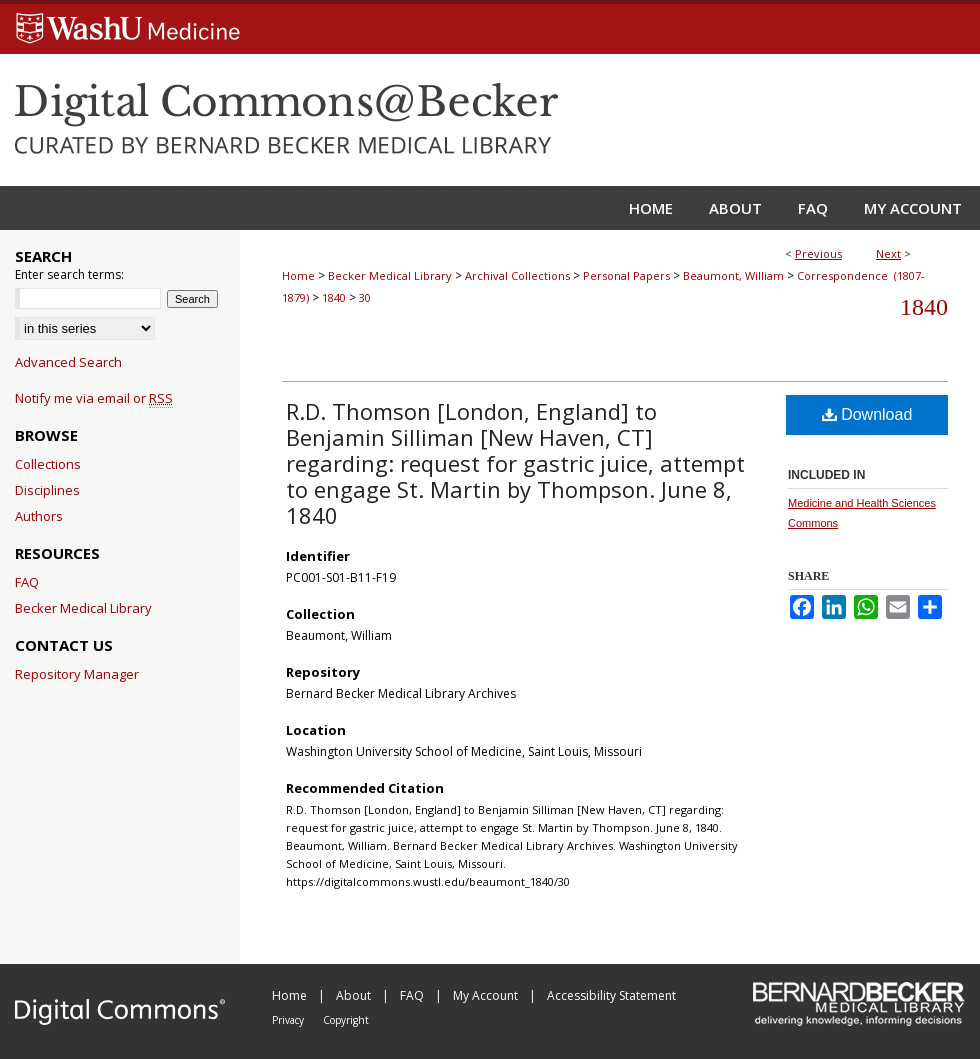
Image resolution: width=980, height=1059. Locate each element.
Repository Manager (77, 674)
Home (298, 275)
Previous (818, 253)
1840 (334, 297)
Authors (39, 516)
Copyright (346, 1020)
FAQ (27, 582)
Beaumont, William (733, 275)
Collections (48, 464)
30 (365, 297)
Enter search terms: (69, 274)
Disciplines (47, 490)
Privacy (289, 1020)
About (355, 995)
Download (867, 414)
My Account (487, 995)
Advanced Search (68, 362)
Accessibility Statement (611, 995)
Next (888, 253)
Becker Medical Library (390, 275)
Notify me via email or (94, 398)
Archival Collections (517, 275)
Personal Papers (626, 275)
